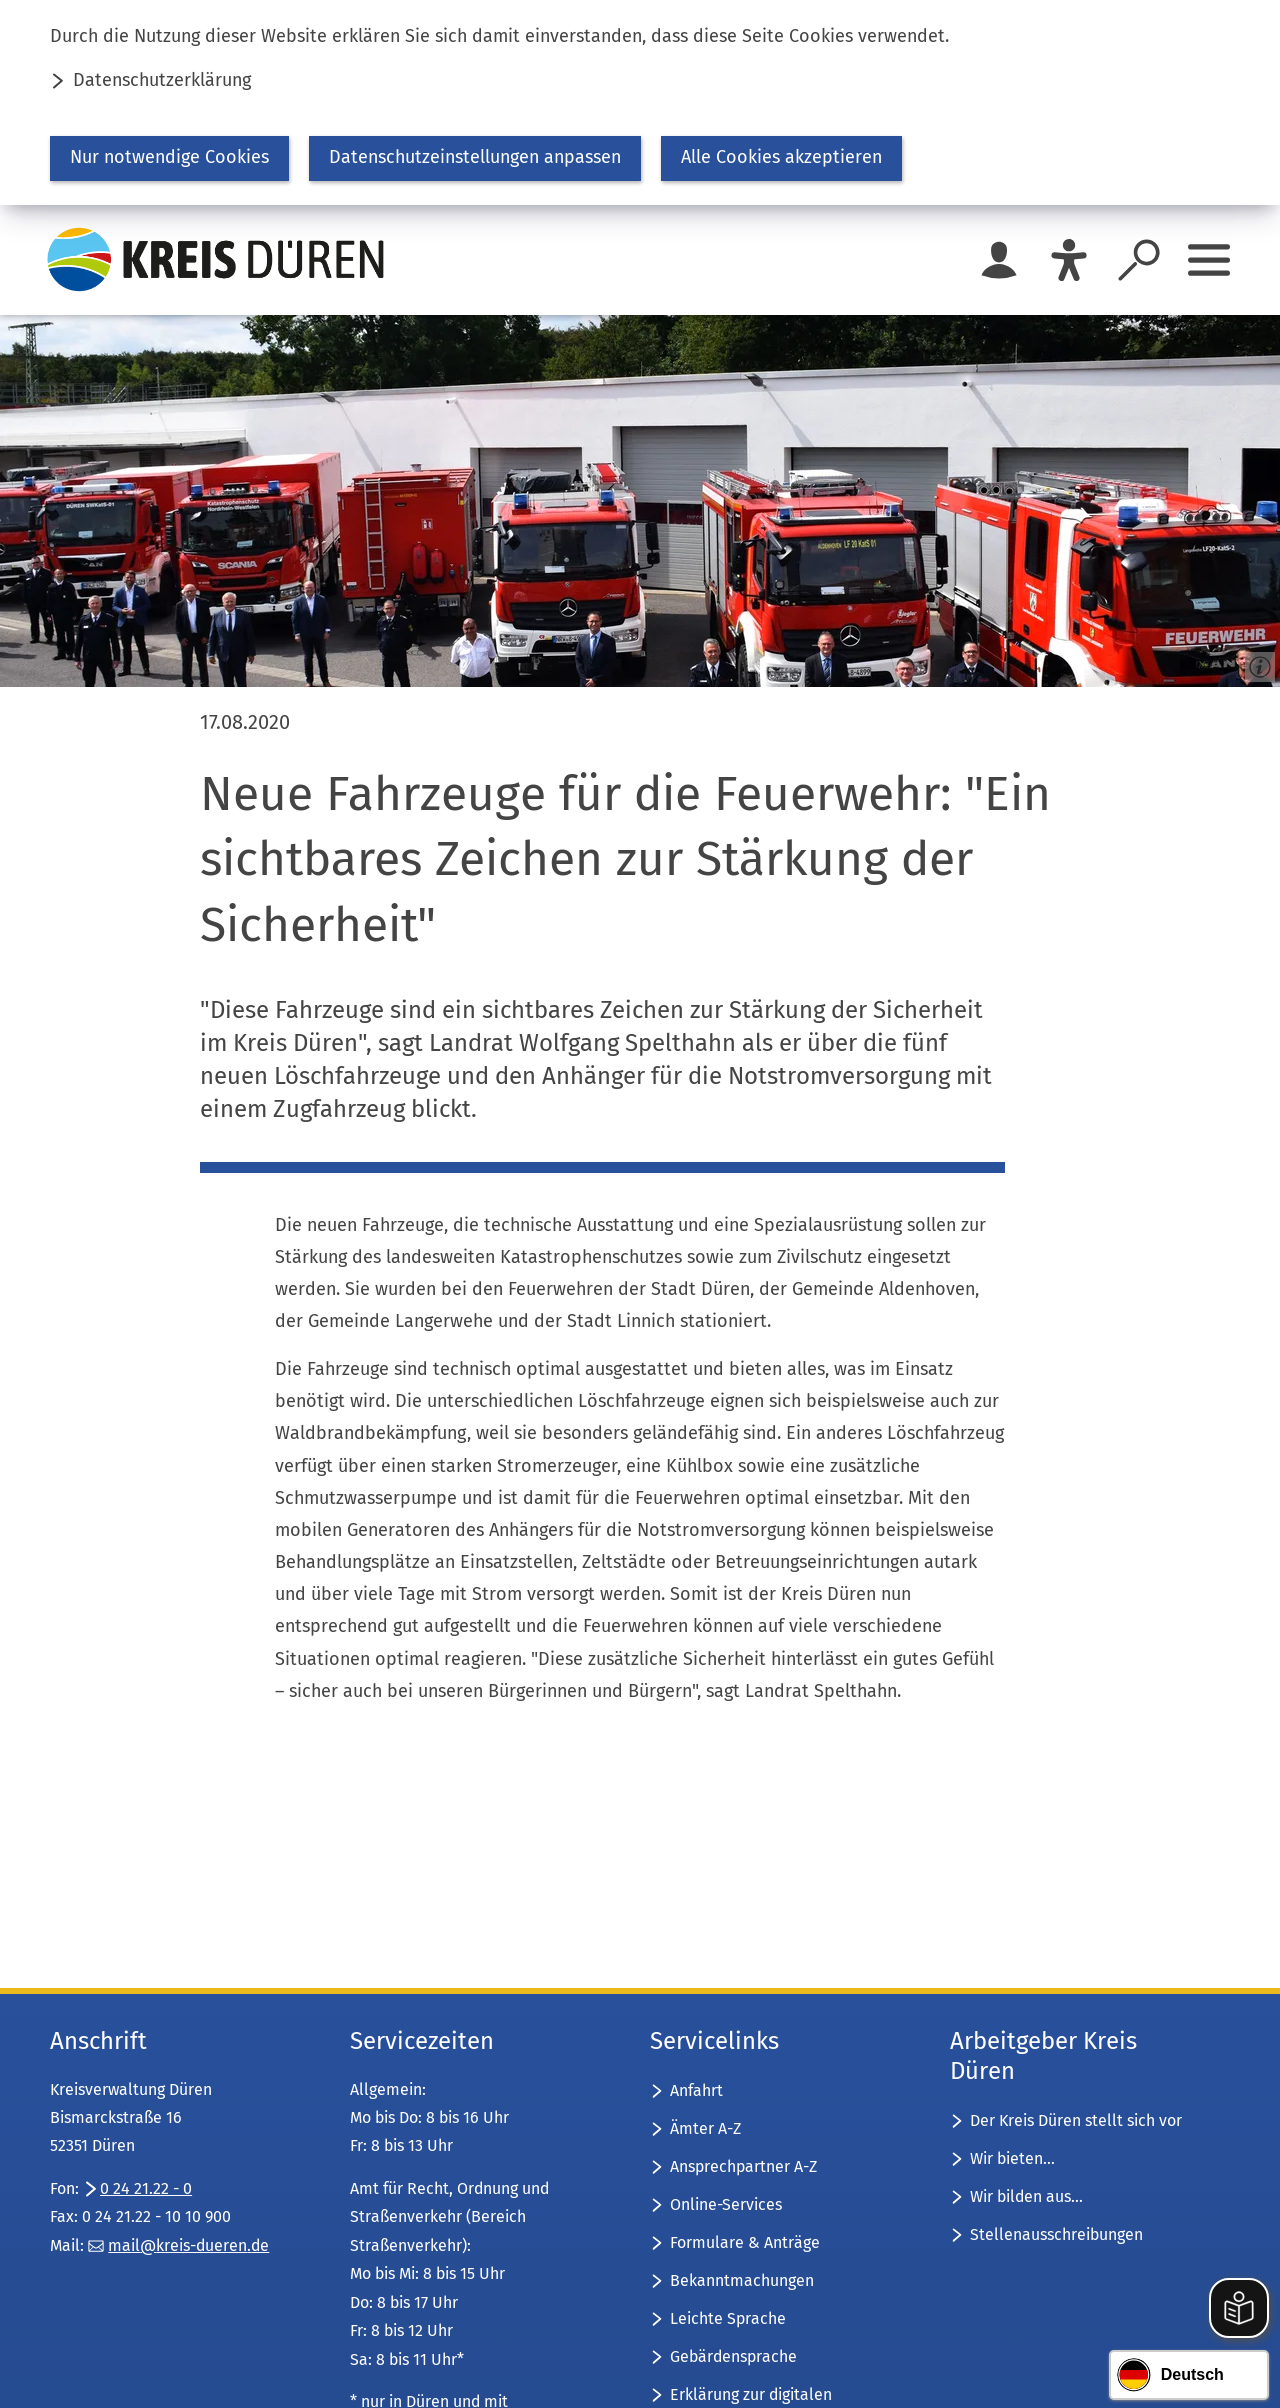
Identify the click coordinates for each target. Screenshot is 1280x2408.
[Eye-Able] (1069, 260)
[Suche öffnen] (1139, 260)
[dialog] (640, 102)
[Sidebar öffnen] (1209, 260)
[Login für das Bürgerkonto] (999, 260)
